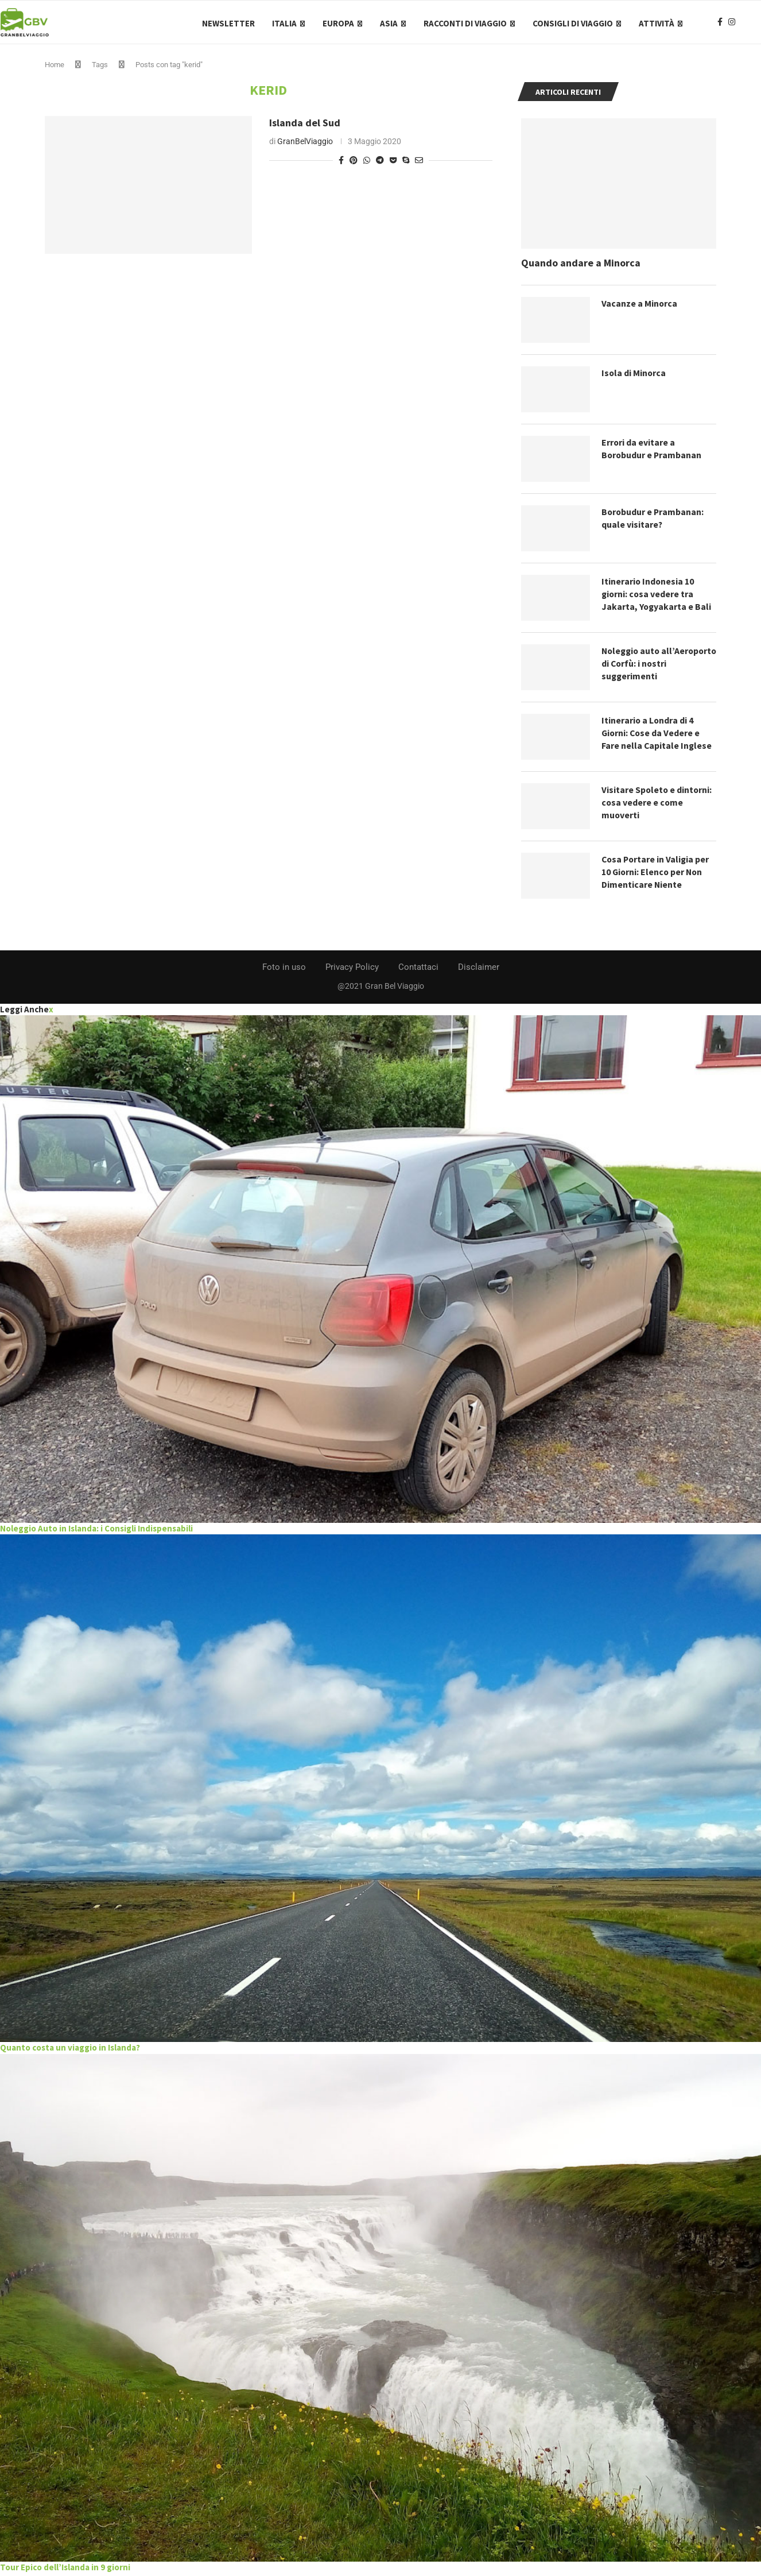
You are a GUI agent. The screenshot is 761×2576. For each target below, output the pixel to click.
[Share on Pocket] (393, 163)
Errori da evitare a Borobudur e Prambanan (652, 451)
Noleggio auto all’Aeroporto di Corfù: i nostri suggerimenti (650, 666)
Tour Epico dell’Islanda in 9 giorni (65, 2569)
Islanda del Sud (304, 125)
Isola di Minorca (634, 375)
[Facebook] (720, 24)
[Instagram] (731, 24)
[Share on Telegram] (380, 163)
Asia (389, 23)
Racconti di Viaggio (465, 23)
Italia (284, 23)
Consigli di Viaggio (573, 23)
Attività (656, 23)
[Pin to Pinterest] (354, 163)
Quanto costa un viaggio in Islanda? (70, 2050)
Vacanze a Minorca (639, 306)
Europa (338, 23)
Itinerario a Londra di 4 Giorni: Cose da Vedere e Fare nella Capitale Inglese (657, 736)
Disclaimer (478, 970)
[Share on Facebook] (341, 163)
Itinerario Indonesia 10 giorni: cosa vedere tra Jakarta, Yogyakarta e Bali (656, 597)
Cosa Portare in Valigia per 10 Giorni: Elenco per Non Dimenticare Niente (656, 875)
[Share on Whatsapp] (366, 163)
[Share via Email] (419, 163)
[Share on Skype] (405, 163)
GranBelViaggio (305, 144)
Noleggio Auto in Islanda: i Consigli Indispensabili (96, 1531)
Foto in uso (284, 970)
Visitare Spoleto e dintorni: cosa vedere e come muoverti (657, 805)
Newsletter (228, 23)
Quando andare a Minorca (580, 265)
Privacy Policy (352, 970)
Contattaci (418, 970)
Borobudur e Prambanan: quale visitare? (653, 521)
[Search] (755, 24)
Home (54, 67)
